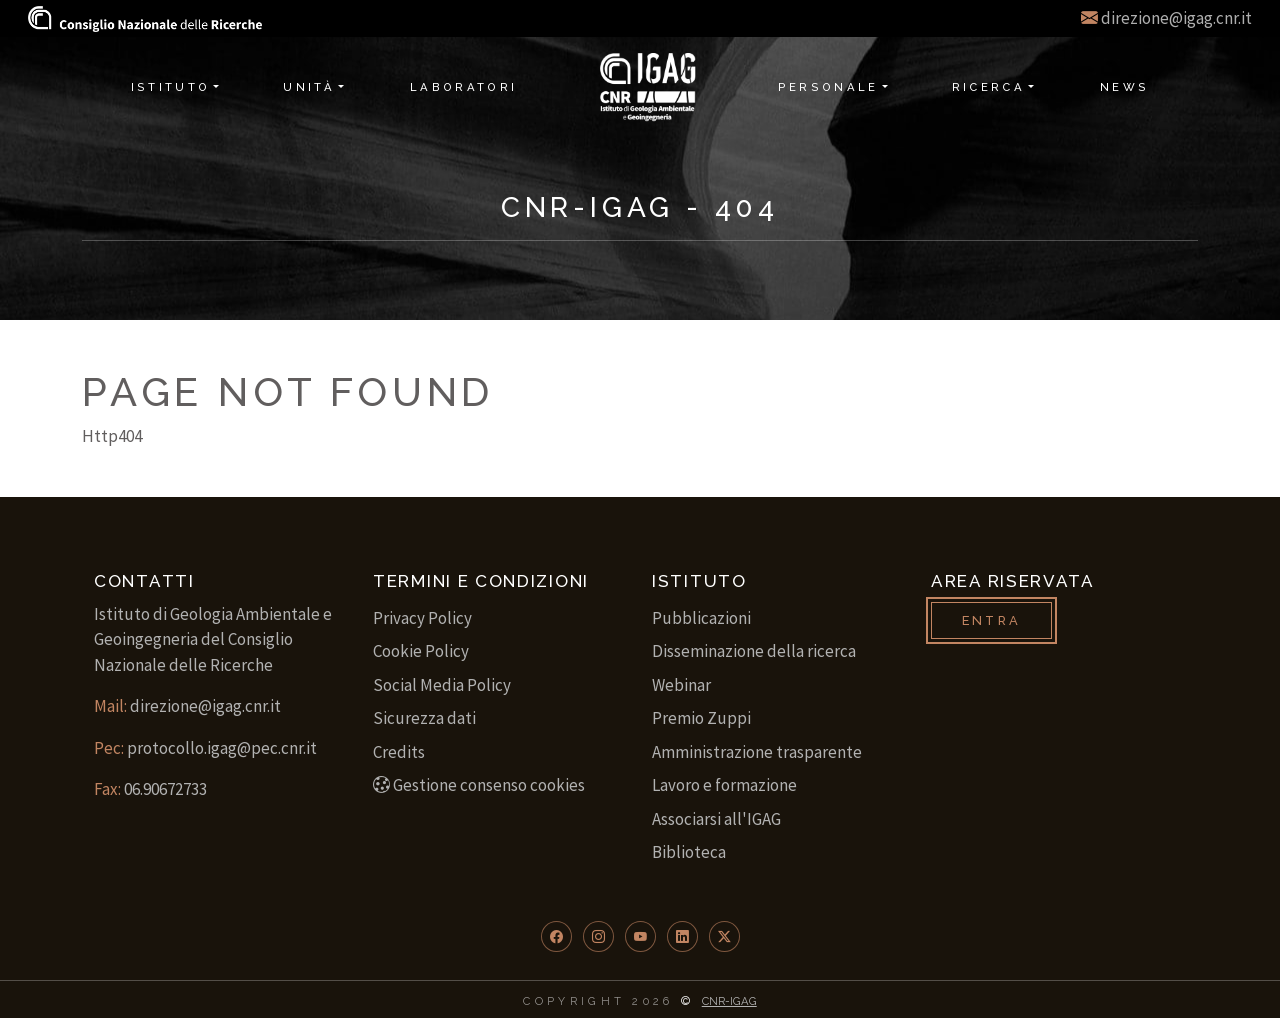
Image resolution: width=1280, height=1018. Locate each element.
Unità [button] (309, 87)
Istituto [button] (171, 87)
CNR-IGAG (729, 1001)
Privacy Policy (422, 618)
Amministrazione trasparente (757, 752)
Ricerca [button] (989, 87)
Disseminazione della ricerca (754, 651)
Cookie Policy (421, 651)
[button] (556, 936)
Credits (399, 752)
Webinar (681, 685)
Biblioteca (689, 852)
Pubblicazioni (701, 618)
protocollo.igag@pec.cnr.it (222, 748)
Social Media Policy (442, 685)
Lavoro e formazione (724, 785)
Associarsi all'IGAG (716, 819)
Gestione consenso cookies (479, 785)
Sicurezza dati (424, 718)
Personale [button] (828, 87)
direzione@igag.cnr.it (1176, 18)
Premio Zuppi (701, 718)
